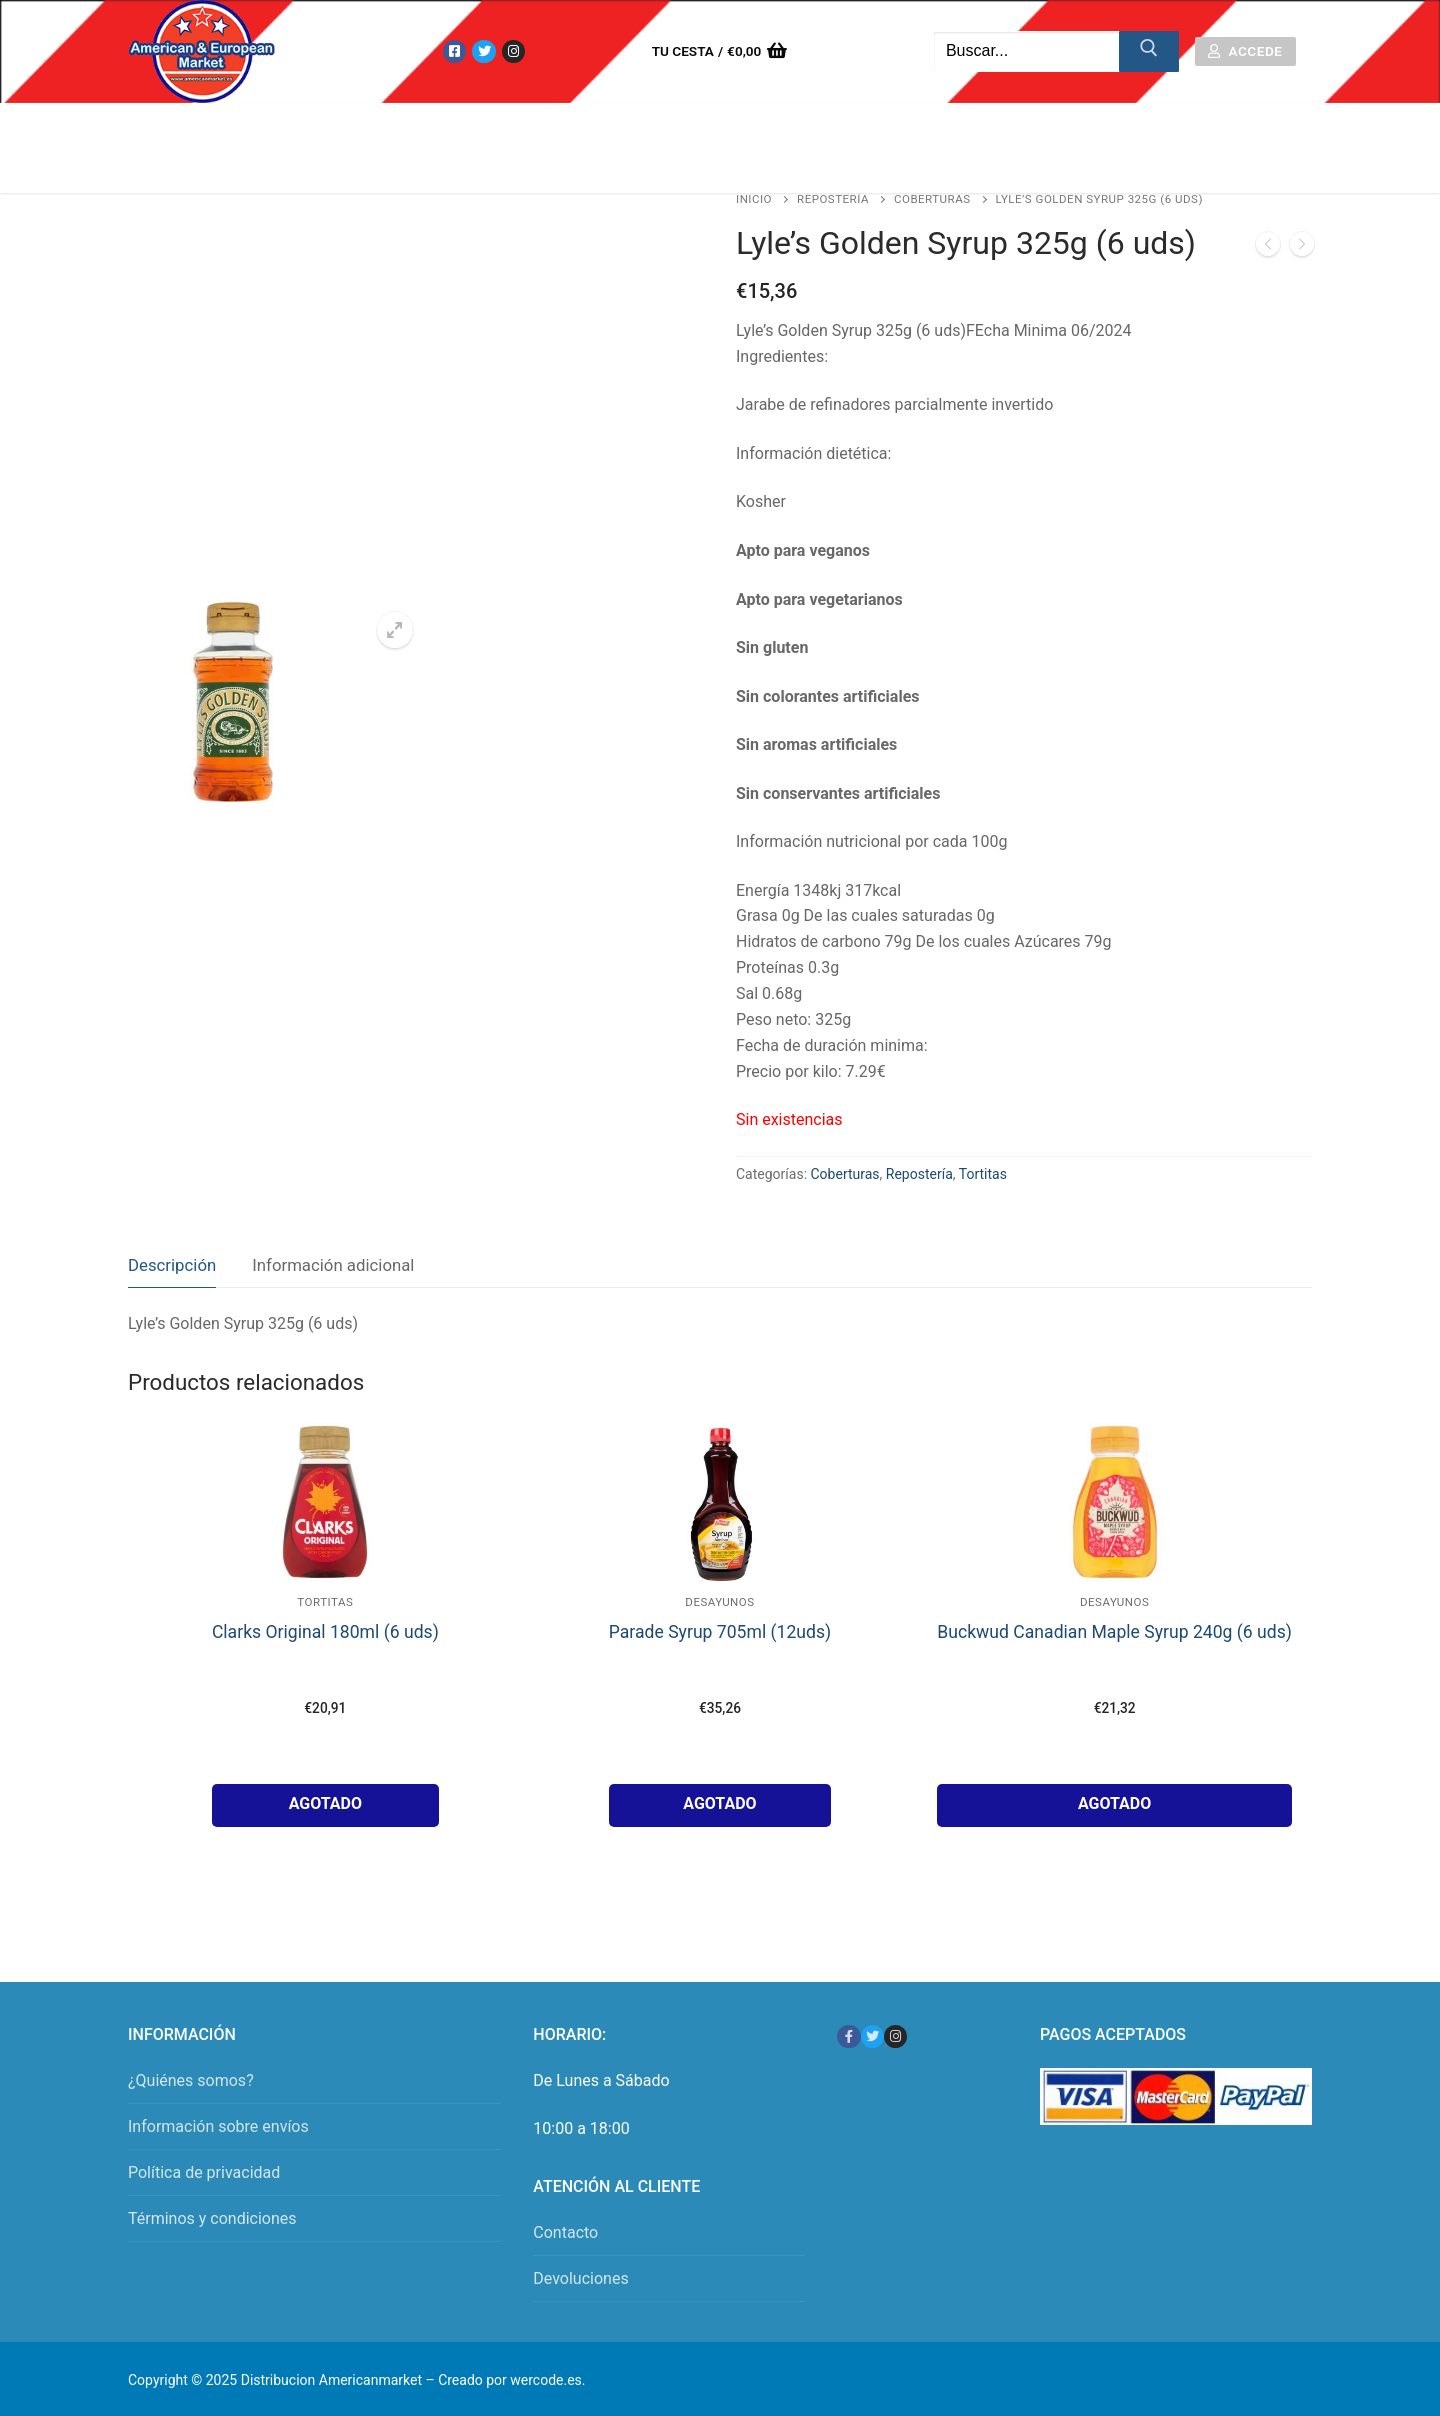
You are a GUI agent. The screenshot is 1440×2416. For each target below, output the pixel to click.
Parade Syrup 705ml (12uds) (720, 1632)
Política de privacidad (204, 2172)
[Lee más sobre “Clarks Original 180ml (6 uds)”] (325, 1805)
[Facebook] (454, 51)
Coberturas (932, 199)
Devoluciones (580, 2278)
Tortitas (983, 1174)
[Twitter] (483, 51)
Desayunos (719, 1602)
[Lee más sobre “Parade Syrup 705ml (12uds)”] (720, 1805)
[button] (395, 630)
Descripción (172, 1265)
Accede (1245, 51)
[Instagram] (513, 51)
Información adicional (333, 1265)
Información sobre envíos (218, 2126)
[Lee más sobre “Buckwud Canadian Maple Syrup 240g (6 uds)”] (1114, 1805)
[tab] (172, 1265)
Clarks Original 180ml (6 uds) (325, 1632)
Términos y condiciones (212, 2218)
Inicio (754, 199)
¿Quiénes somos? (191, 2080)
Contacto (565, 2232)
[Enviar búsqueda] (1149, 52)
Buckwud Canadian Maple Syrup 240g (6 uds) (1114, 1632)
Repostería (833, 199)
